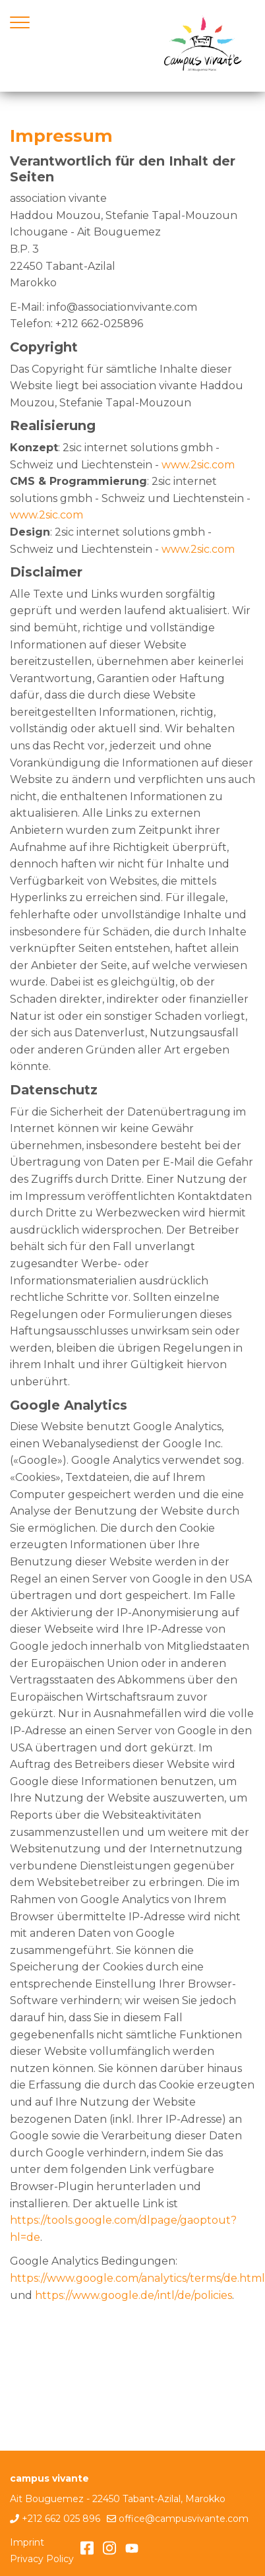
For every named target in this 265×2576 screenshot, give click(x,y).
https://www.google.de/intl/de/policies (133, 2295)
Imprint (27, 2542)
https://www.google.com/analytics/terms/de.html (137, 2278)
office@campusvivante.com (184, 2519)
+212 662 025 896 (61, 2519)
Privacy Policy (42, 2559)
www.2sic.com (198, 464)
